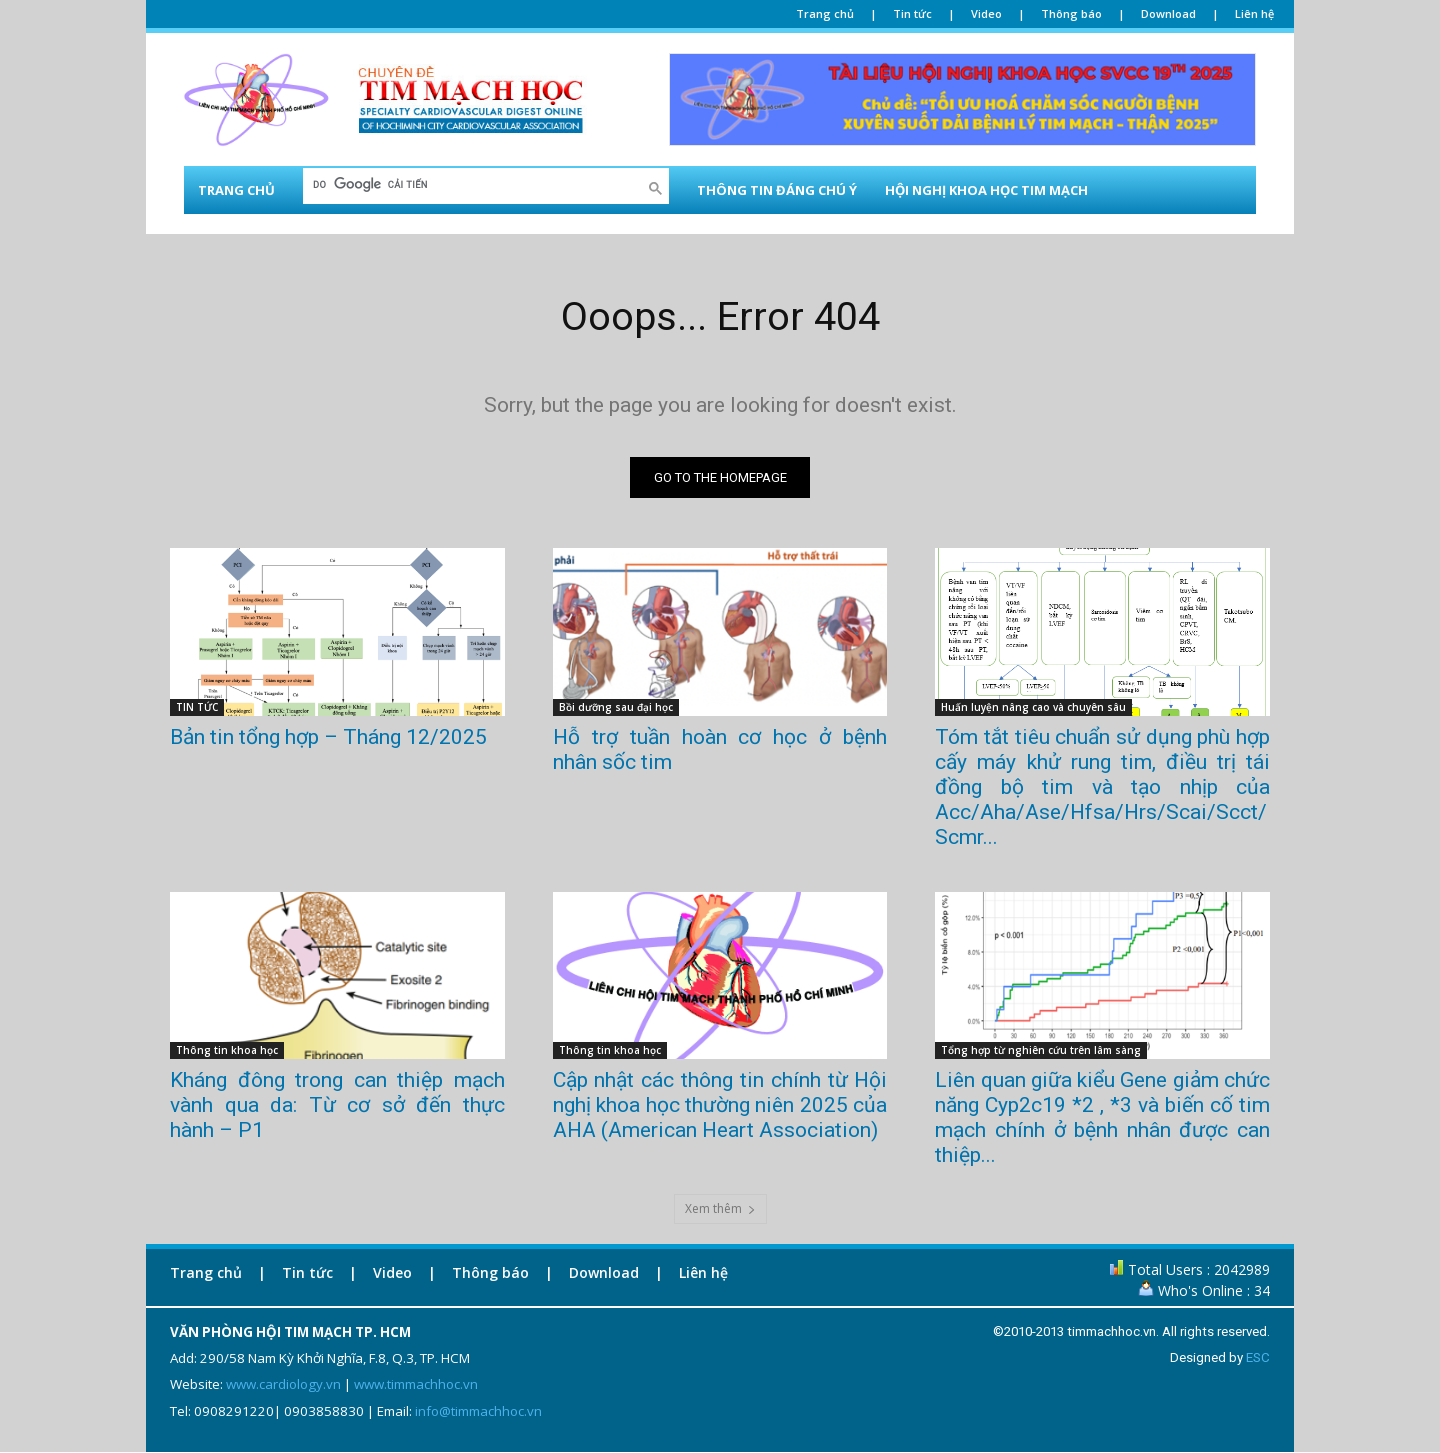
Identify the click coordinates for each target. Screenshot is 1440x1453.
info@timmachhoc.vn (478, 1411)
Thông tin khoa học (227, 1050)
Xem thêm (720, 1208)
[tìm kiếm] (473, 184)
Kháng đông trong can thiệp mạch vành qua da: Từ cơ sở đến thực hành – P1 (337, 1105)
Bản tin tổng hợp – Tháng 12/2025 (328, 737)
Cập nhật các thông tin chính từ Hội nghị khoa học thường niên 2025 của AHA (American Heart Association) (720, 1105)
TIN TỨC (197, 707)
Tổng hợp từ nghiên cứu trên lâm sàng (1041, 1050)
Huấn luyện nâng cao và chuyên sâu (1033, 707)
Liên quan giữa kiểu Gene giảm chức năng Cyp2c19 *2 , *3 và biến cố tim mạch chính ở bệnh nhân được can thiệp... (1102, 1117)
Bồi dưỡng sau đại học (616, 707)
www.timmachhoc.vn (416, 1385)
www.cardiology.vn (283, 1385)
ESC (1258, 1357)
